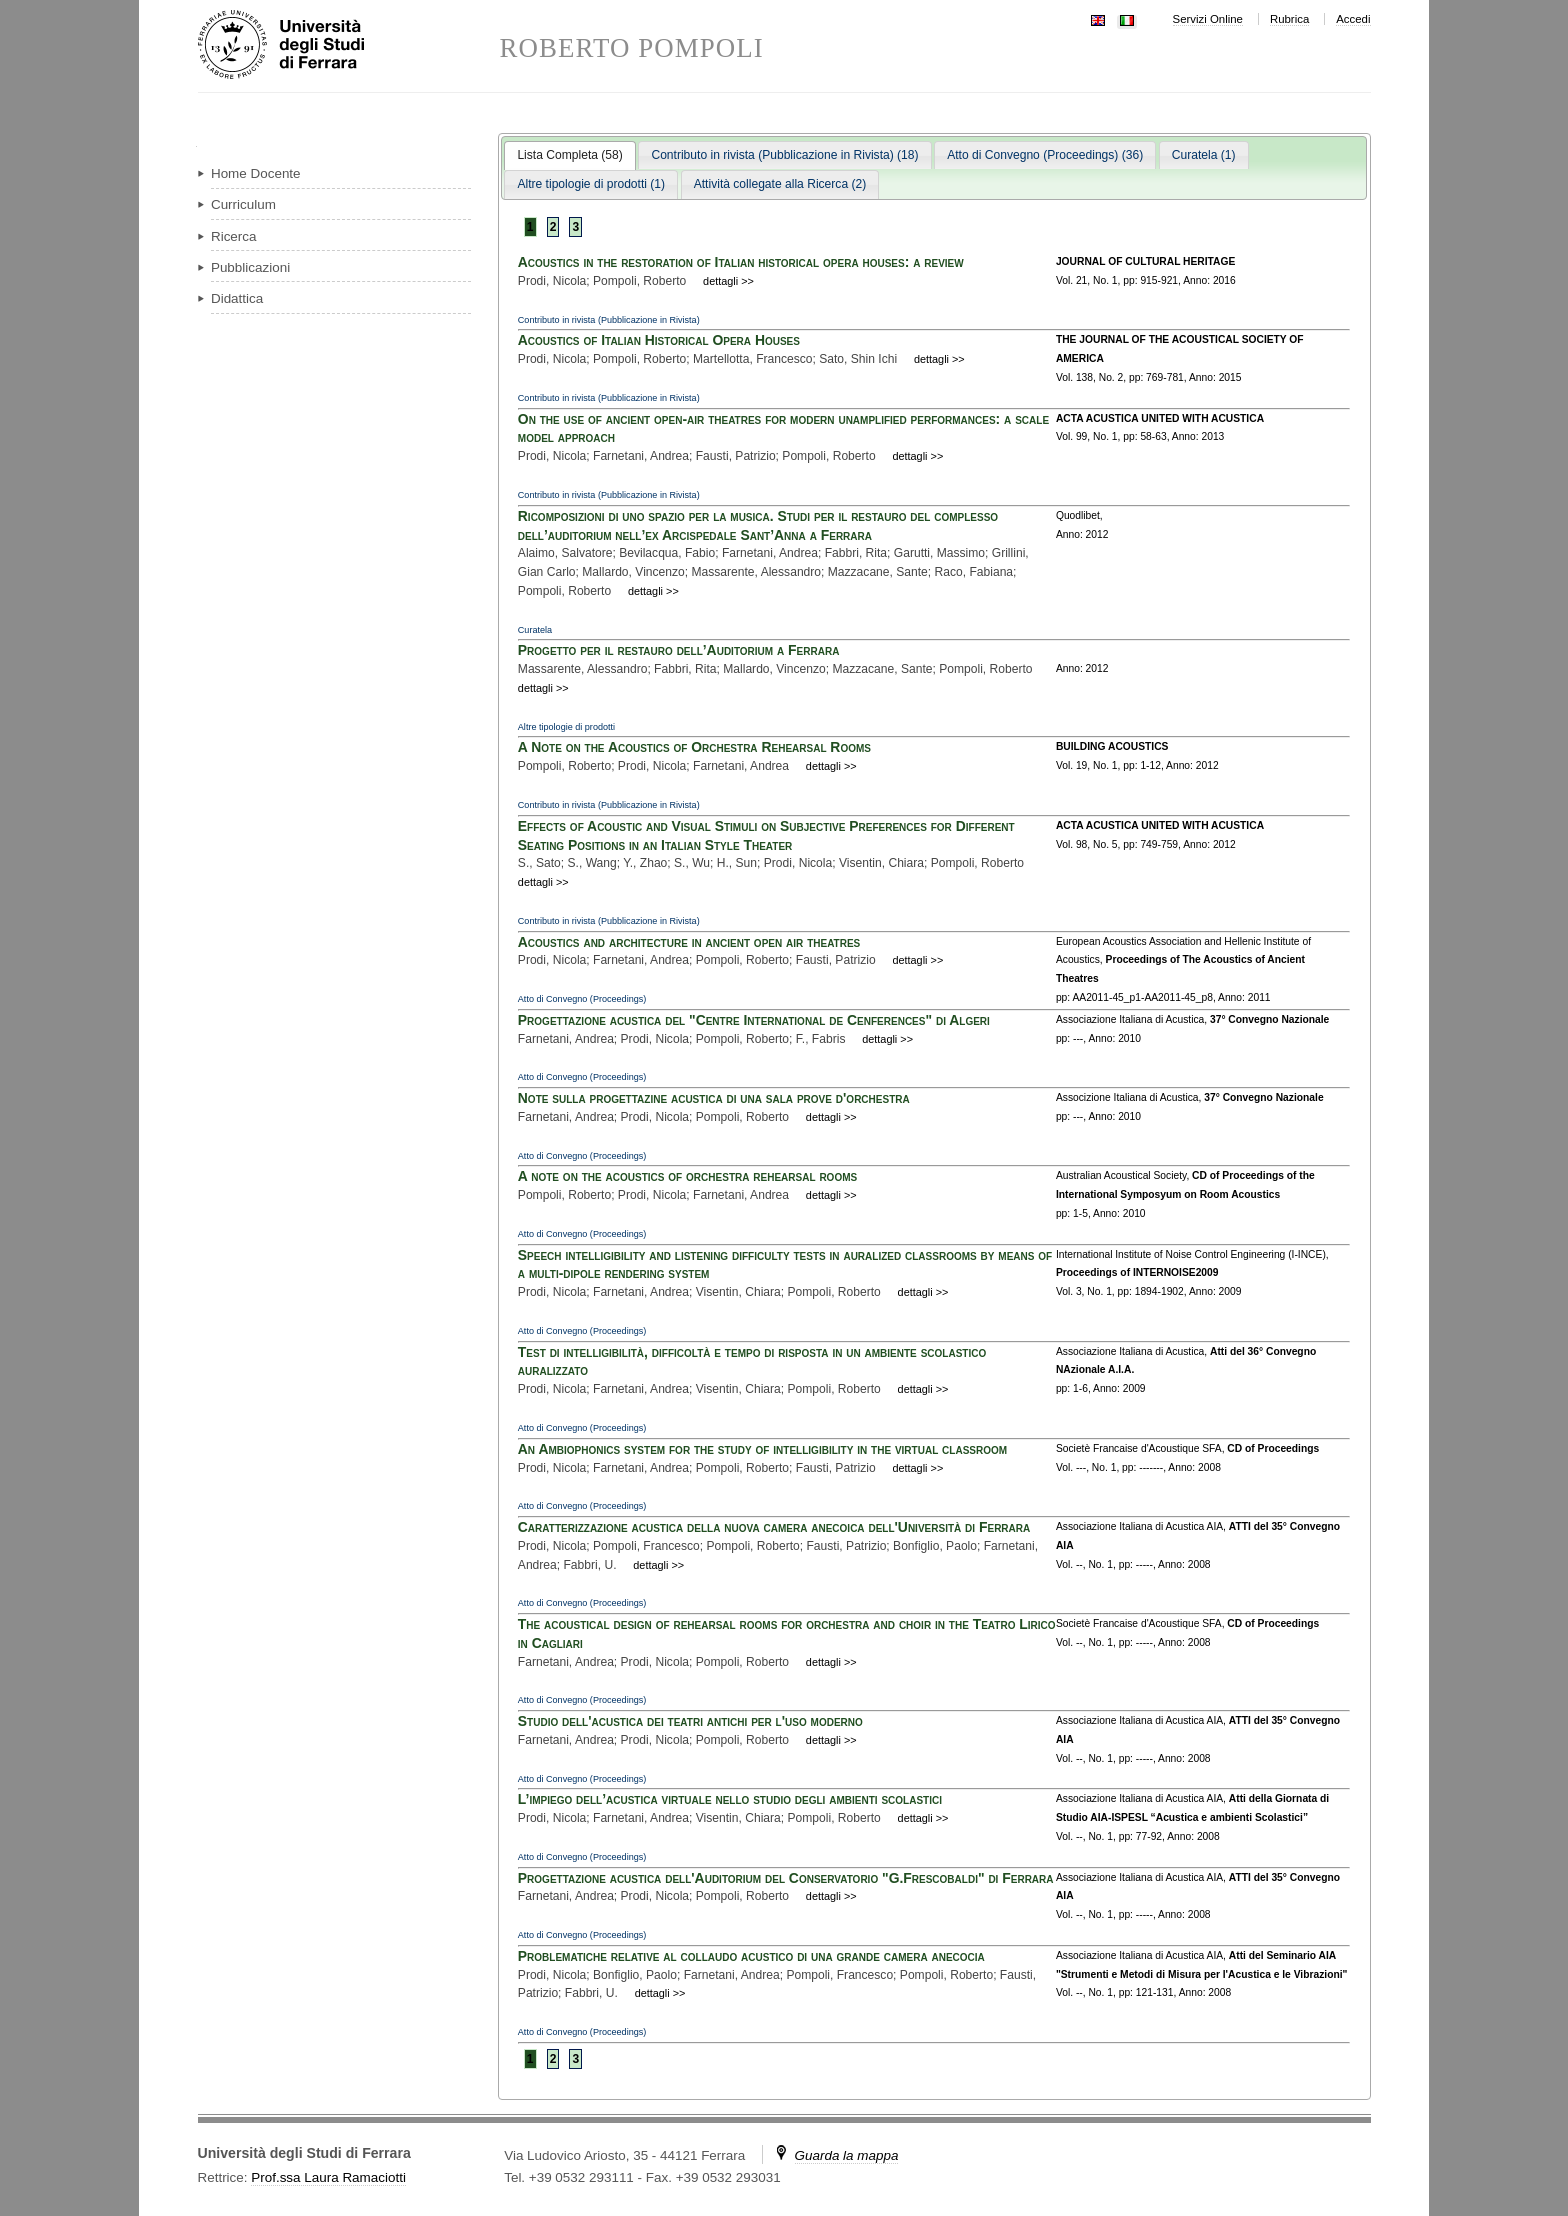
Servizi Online (1208, 19)
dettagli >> (728, 281)
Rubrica (1289, 19)
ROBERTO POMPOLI (632, 48)
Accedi (1353, 19)
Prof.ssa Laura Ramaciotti (328, 2177)
